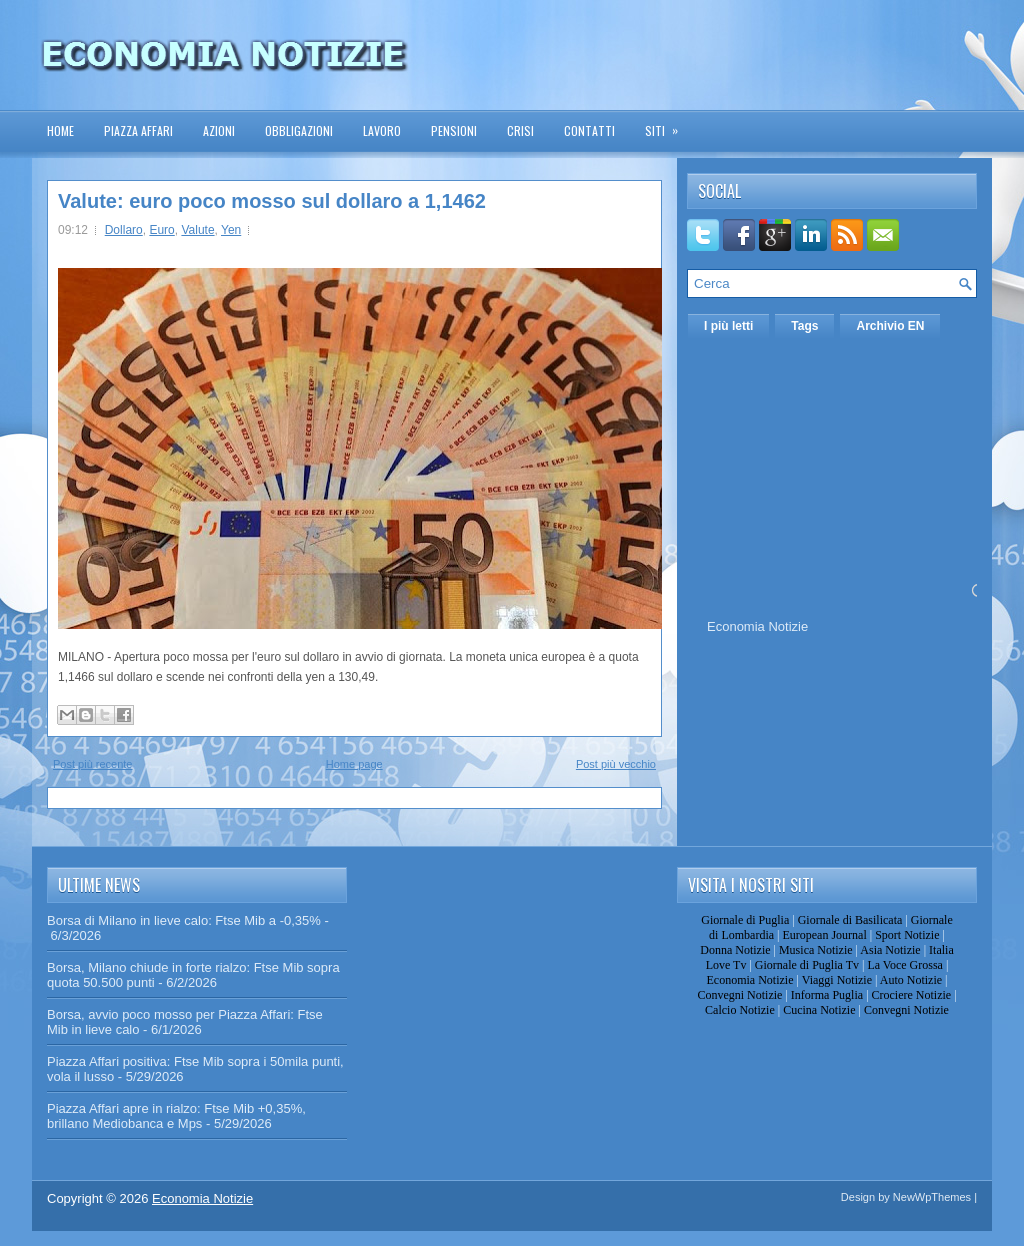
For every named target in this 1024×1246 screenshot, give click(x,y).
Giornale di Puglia (745, 920)
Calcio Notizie (740, 1010)
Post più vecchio (616, 764)
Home (60, 130)
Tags (804, 326)
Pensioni (454, 130)
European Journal (824, 935)
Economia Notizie (757, 626)
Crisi (520, 130)
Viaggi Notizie (837, 980)
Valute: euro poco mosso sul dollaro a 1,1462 (272, 201)
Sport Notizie (907, 935)
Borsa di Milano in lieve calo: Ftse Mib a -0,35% (184, 920)
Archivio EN (890, 326)
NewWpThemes (932, 1197)
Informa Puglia (827, 995)
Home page (354, 764)
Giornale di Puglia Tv (807, 965)
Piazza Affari (138, 130)
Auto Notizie (911, 980)
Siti (668, 124)
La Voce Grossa (905, 965)
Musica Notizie (816, 950)
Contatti (589, 130)
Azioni (219, 130)
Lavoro (382, 130)
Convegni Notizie (739, 995)
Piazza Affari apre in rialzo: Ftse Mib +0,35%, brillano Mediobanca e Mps (176, 1116)
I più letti (728, 326)
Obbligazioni (299, 130)
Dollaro (124, 230)
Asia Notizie (890, 950)
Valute (197, 230)
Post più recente (93, 764)
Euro (161, 230)
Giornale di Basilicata (850, 920)
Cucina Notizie (819, 1010)
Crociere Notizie (912, 995)
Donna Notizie (735, 950)
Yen (231, 230)
